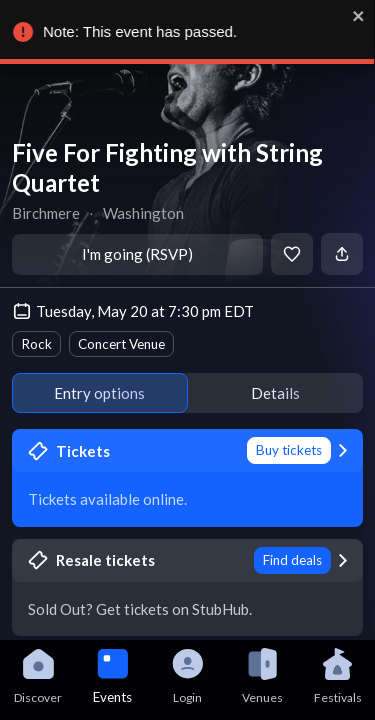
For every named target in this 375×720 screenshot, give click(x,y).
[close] (357, 16)
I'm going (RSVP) (137, 254)
